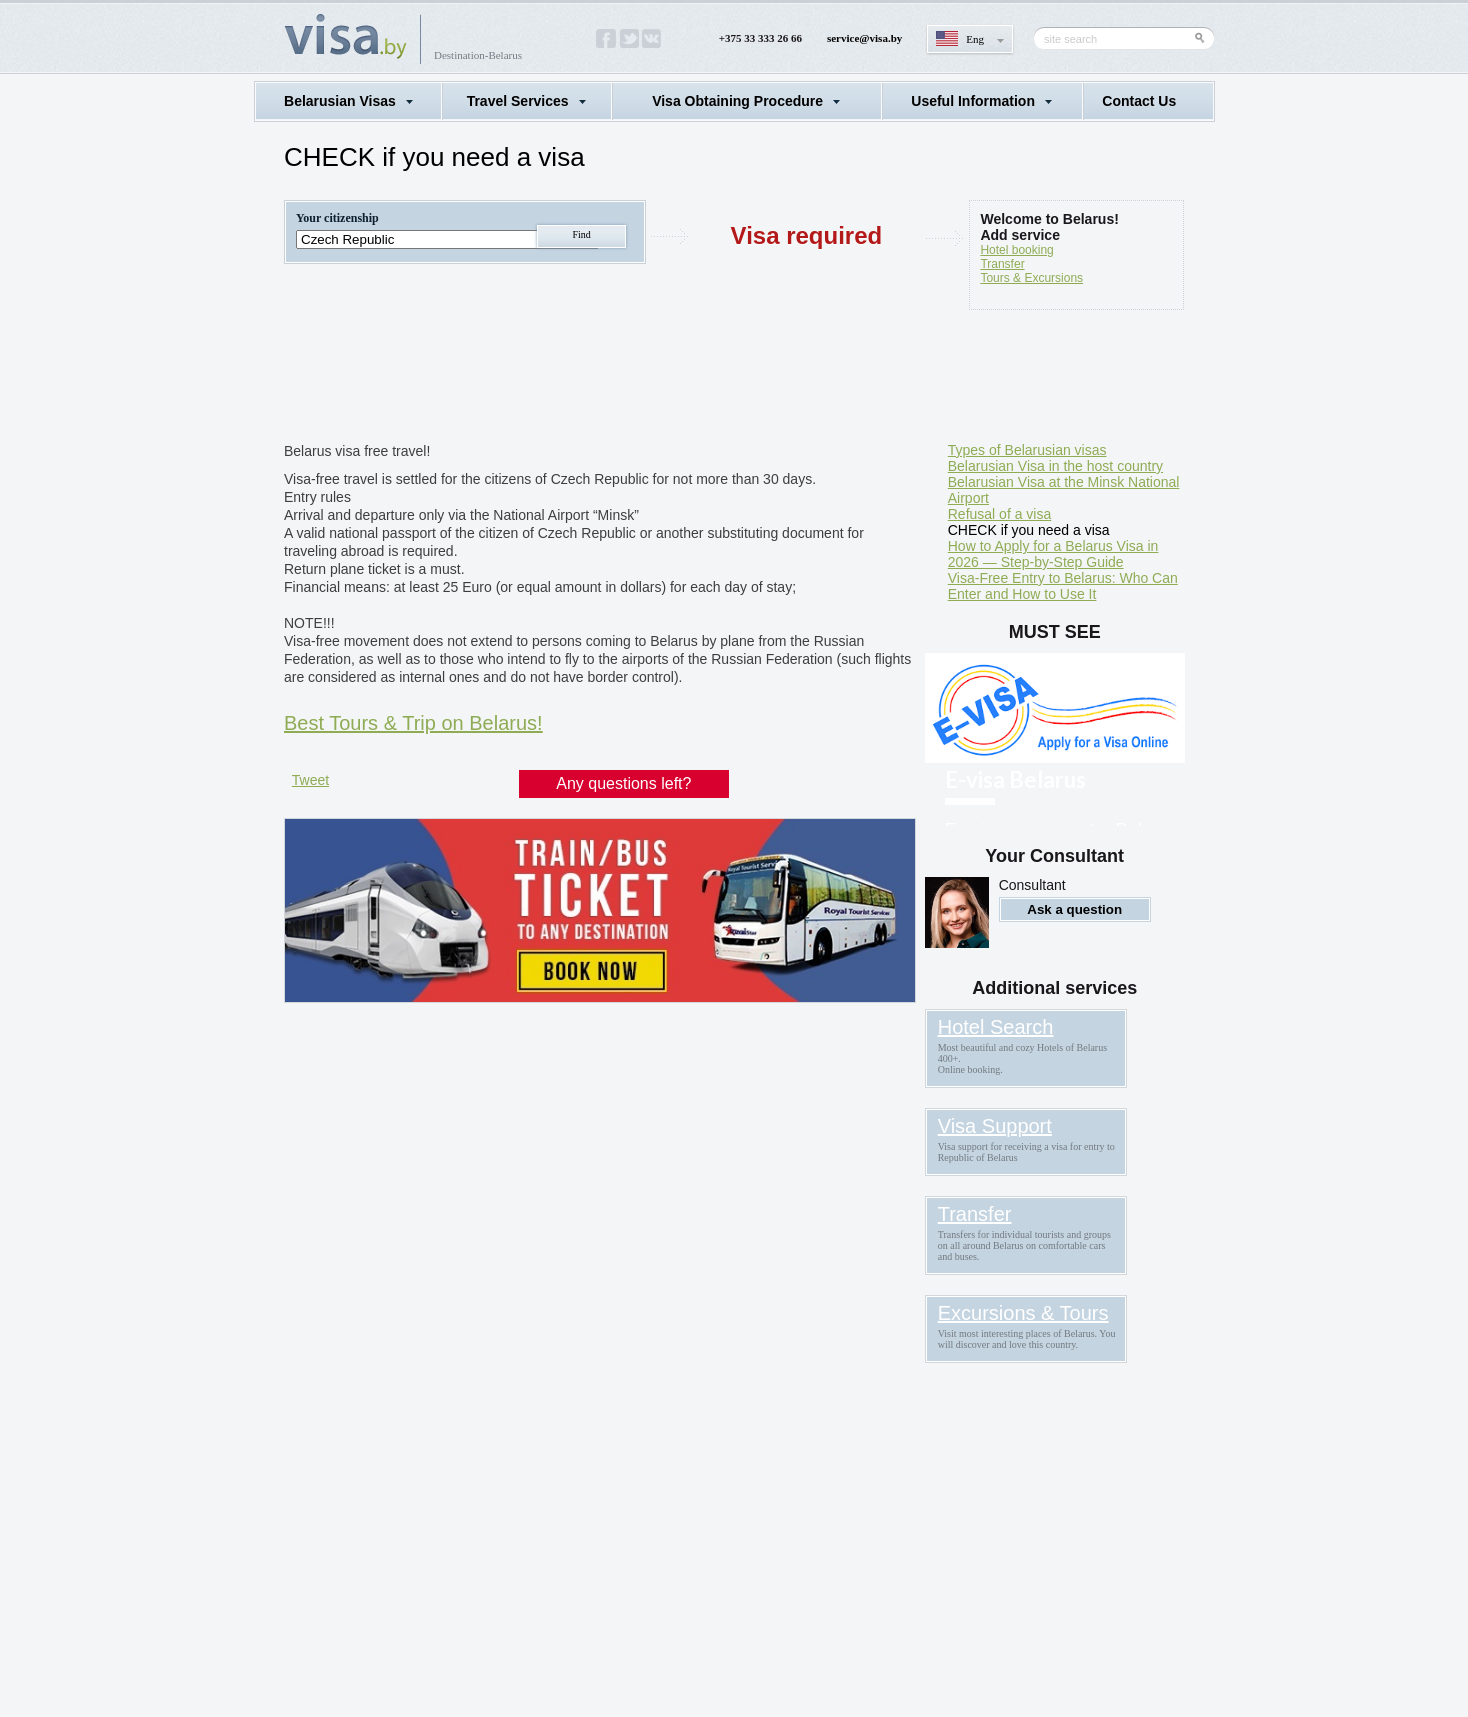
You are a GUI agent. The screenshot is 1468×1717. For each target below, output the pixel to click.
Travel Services (518, 101)
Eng (975, 39)
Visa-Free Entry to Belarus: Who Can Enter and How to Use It (1063, 586)
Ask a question (1074, 909)
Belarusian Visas (340, 101)
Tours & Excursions (1031, 278)
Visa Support (995, 1126)
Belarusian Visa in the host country (1055, 466)
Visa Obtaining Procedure (737, 101)
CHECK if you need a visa (1029, 530)
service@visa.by (864, 38)
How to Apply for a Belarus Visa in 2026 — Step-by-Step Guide (1053, 554)
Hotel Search (996, 1027)
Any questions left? (623, 783)
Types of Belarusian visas (1027, 450)
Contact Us (1139, 101)
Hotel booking (1016, 250)
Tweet (310, 780)
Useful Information (973, 101)
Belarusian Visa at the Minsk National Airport (1064, 490)
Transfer (1002, 264)
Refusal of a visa (1000, 514)
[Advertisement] (648, 380)
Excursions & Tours (1023, 1313)
